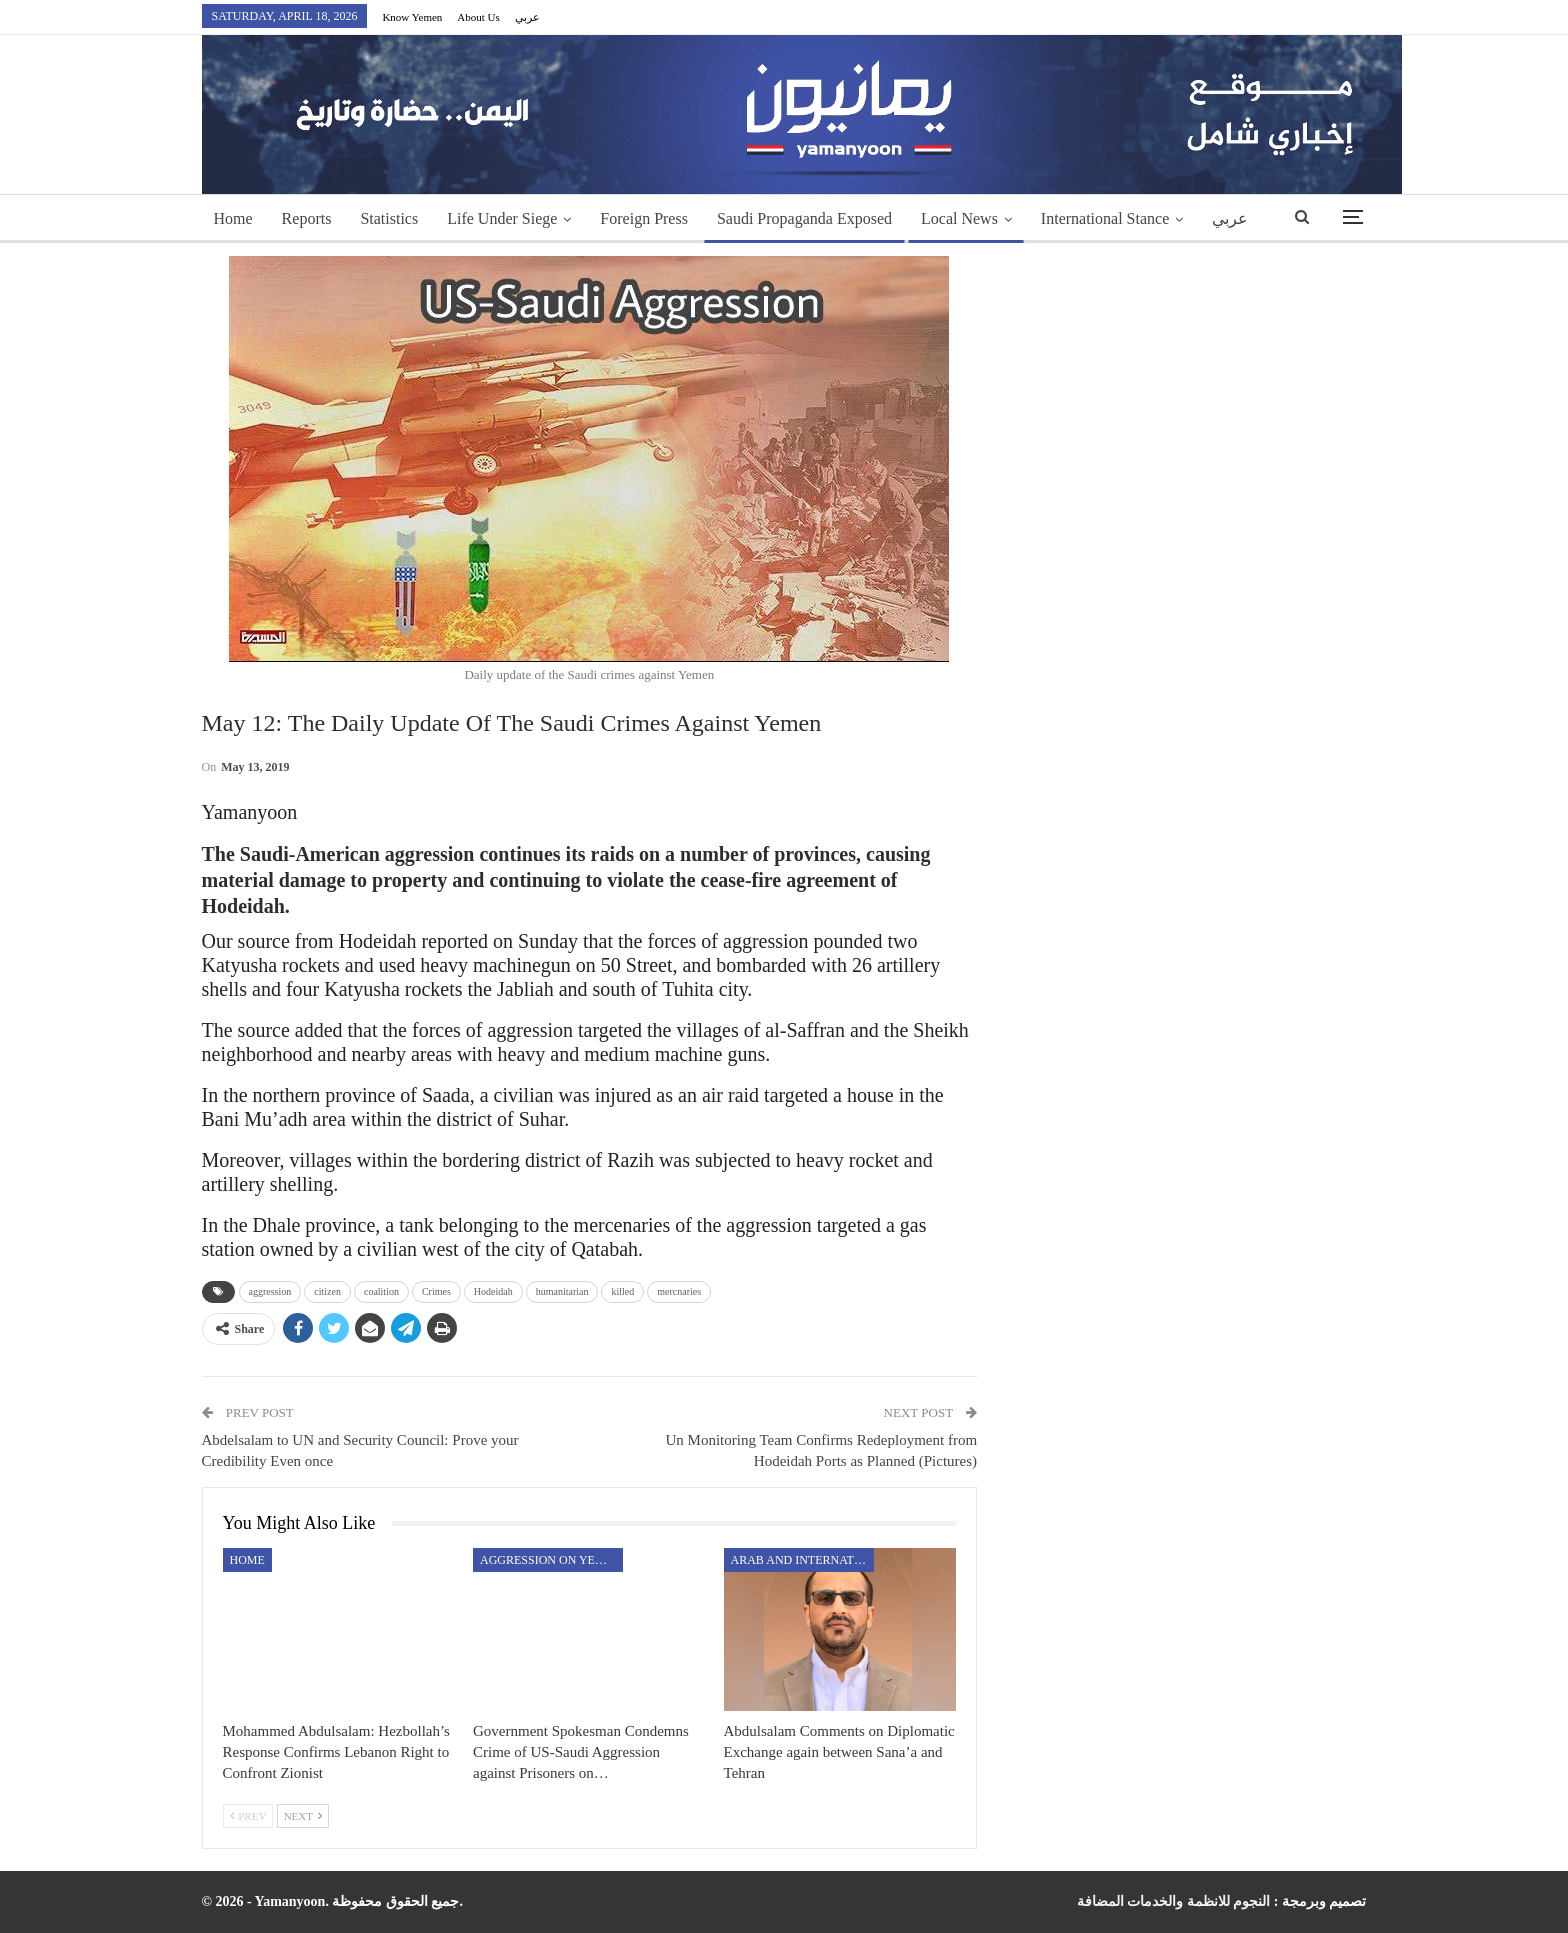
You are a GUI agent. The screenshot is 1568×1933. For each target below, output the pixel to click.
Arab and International (802, 1560)
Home (233, 218)
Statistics (389, 218)
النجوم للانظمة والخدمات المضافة (1174, 1901)
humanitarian (562, 1291)
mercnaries (679, 1291)
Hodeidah (493, 1291)
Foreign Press (644, 218)
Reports (307, 218)
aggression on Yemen (551, 1560)
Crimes (436, 1291)
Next (303, 1816)
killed (622, 1291)
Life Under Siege (502, 218)
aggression (270, 1291)
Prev (248, 1816)
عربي (527, 17)
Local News (959, 218)
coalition (381, 1291)
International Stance (1105, 218)
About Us (478, 17)
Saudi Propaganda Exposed (804, 218)
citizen (327, 1291)
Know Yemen (412, 17)
